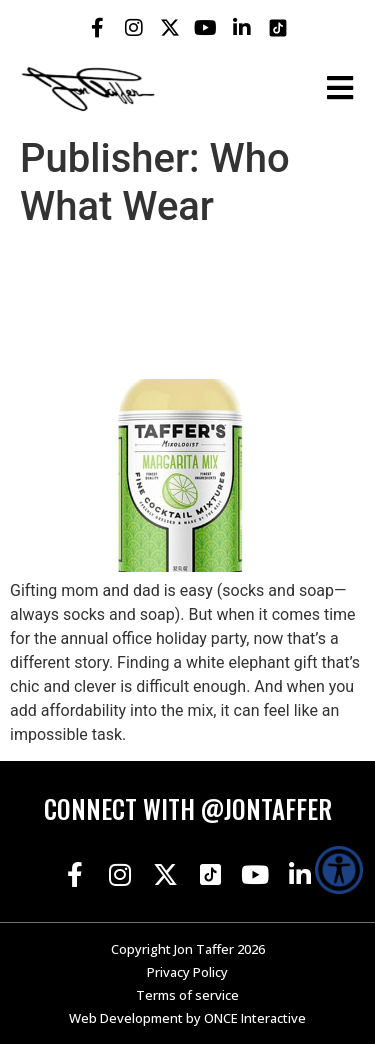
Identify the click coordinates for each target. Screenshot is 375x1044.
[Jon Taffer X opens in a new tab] (170, 28)
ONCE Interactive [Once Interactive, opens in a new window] (255, 1018)
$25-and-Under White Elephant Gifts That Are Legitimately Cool (175, 304)
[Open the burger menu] (340, 88)
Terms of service (187, 995)
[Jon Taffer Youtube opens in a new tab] (206, 28)
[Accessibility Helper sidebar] (339, 870)
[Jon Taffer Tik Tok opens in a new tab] (278, 28)
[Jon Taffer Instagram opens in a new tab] (134, 28)
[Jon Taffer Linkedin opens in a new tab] (242, 28)
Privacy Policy (187, 972)
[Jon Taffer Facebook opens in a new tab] (98, 28)
